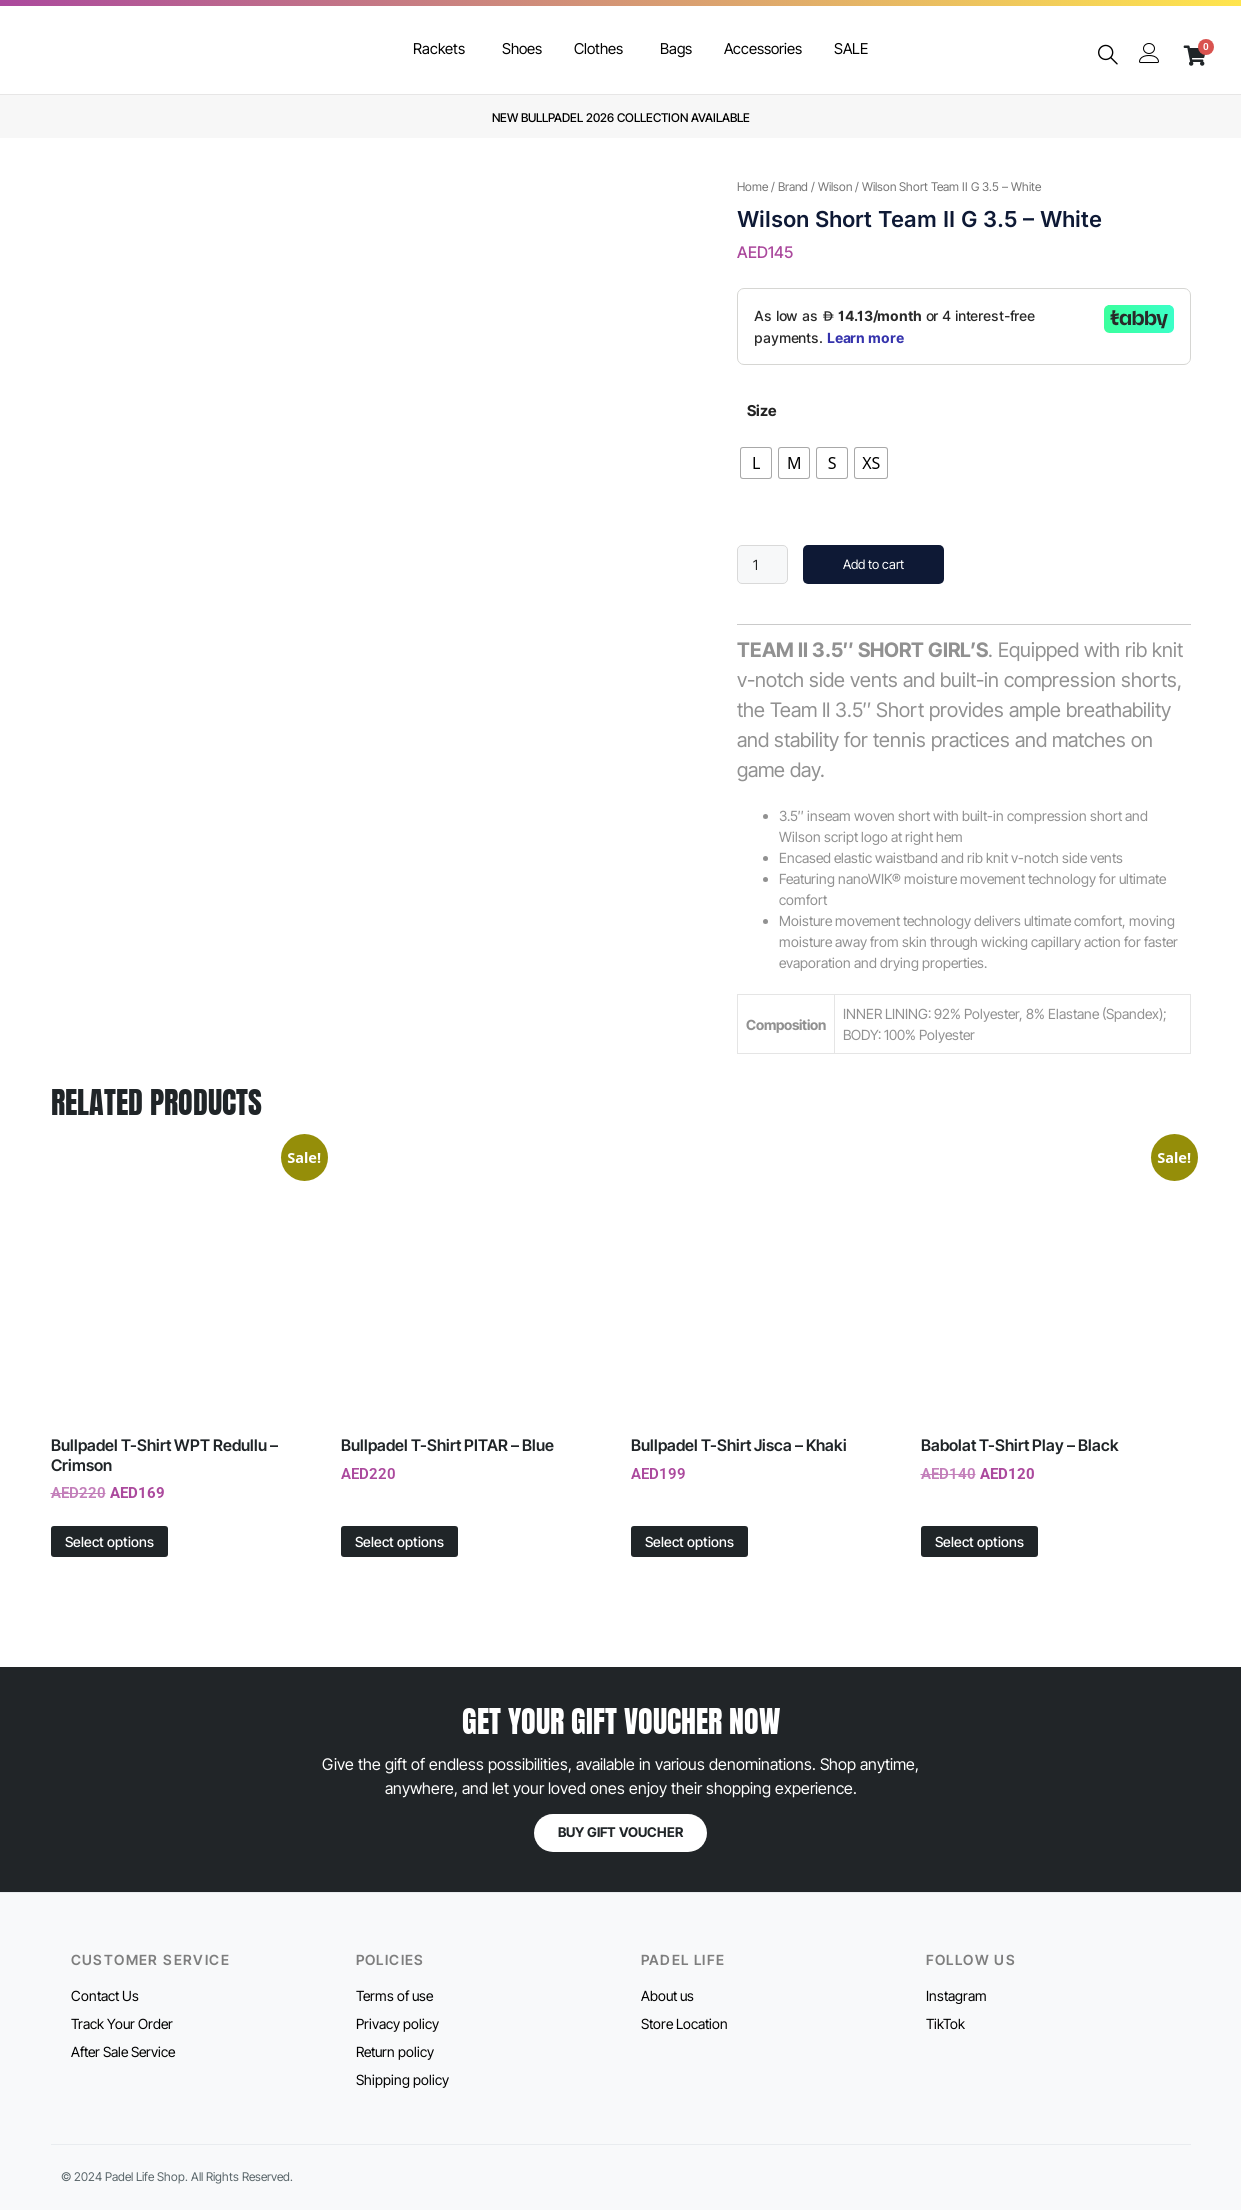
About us (667, 1995)
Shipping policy (402, 2079)
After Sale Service (123, 2051)
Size (761, 410)
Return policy (395, 2051)
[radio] (756, 463)
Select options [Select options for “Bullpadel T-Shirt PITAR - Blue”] (399, 1541)
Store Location (684, 2023)
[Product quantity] (762, 564)
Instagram (956, 1995)
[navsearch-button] (1107, 55)
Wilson (835, 186)
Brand (793, 186)
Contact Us (105, 1995)
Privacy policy (397, 2023)
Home (752, 186)
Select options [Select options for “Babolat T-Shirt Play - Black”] (979, 1541)
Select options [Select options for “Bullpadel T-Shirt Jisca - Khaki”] (689, 1541)
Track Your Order (122, 2023)
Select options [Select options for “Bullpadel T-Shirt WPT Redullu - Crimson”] (109, 1541)
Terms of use (394, 1995)
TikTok (945, 2023)
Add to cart (873, 564)
